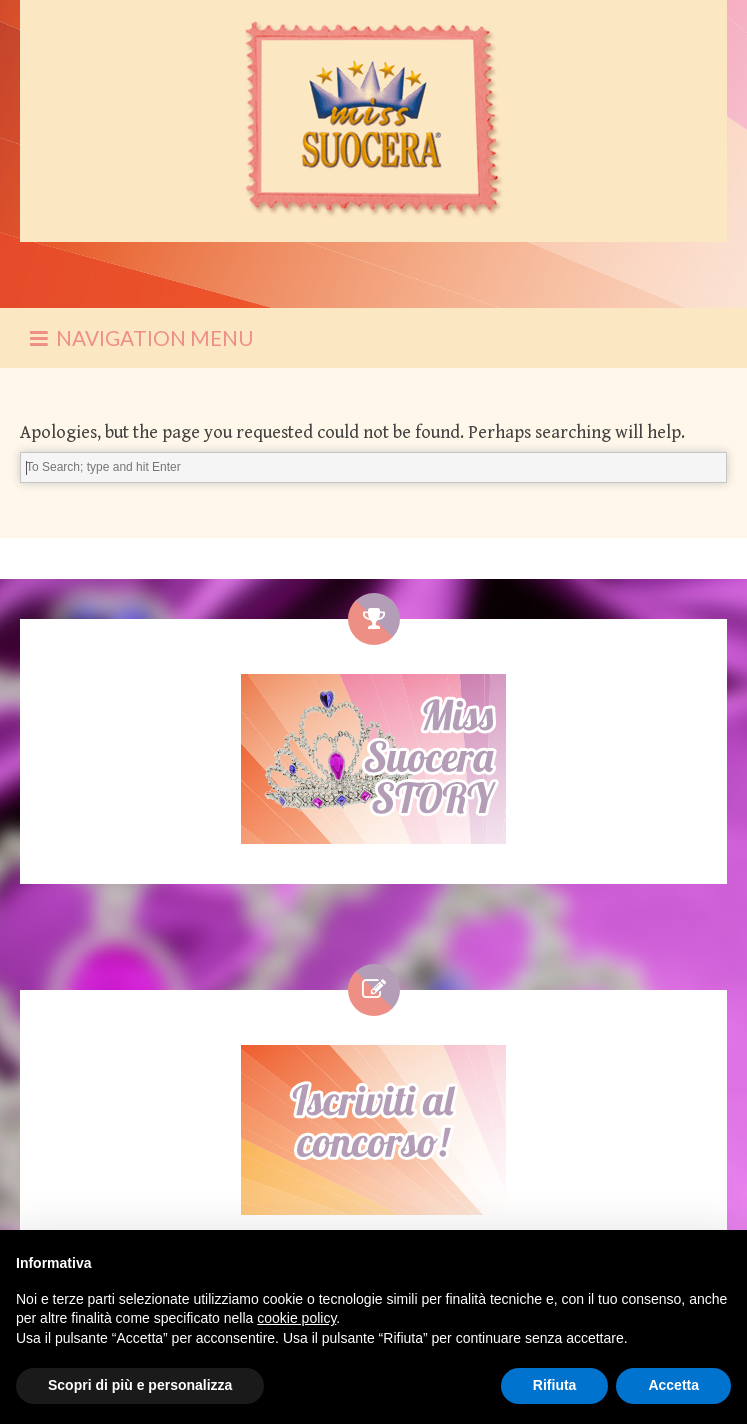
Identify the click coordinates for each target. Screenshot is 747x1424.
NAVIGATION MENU (142, 337)
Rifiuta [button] (555, 1385)
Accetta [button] (673, 1385)
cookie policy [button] (296, 1318)
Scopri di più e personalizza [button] (140, 1385)
